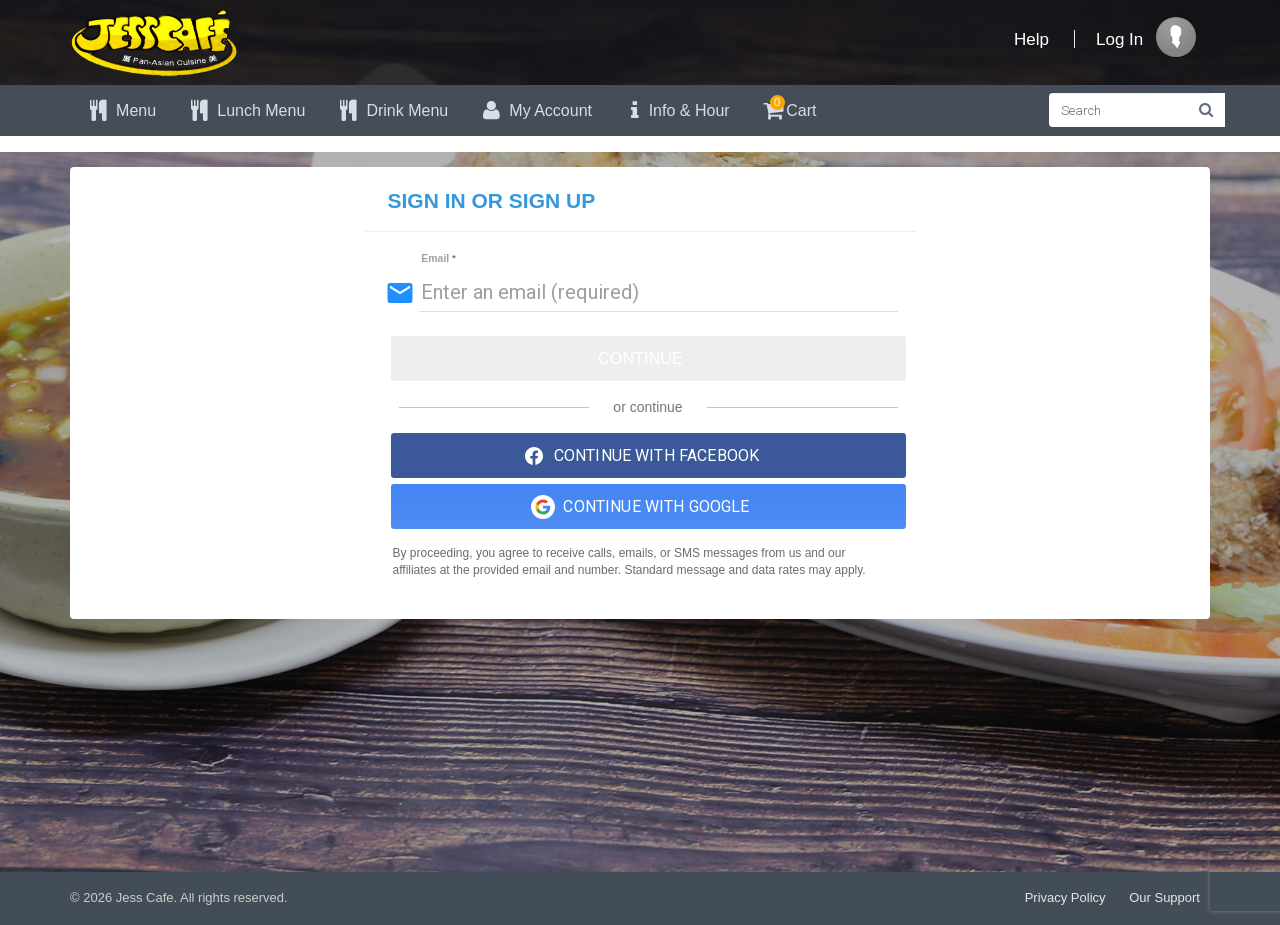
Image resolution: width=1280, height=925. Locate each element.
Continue (640, 358)
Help (1031, 39)
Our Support (1164, 897)
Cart (788, 107)
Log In (1119, 39)
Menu (120, 110)
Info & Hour (676, 110)
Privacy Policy (1065, 897)
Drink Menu (391, 110)
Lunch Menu (245, 110)
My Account (535, 110)
